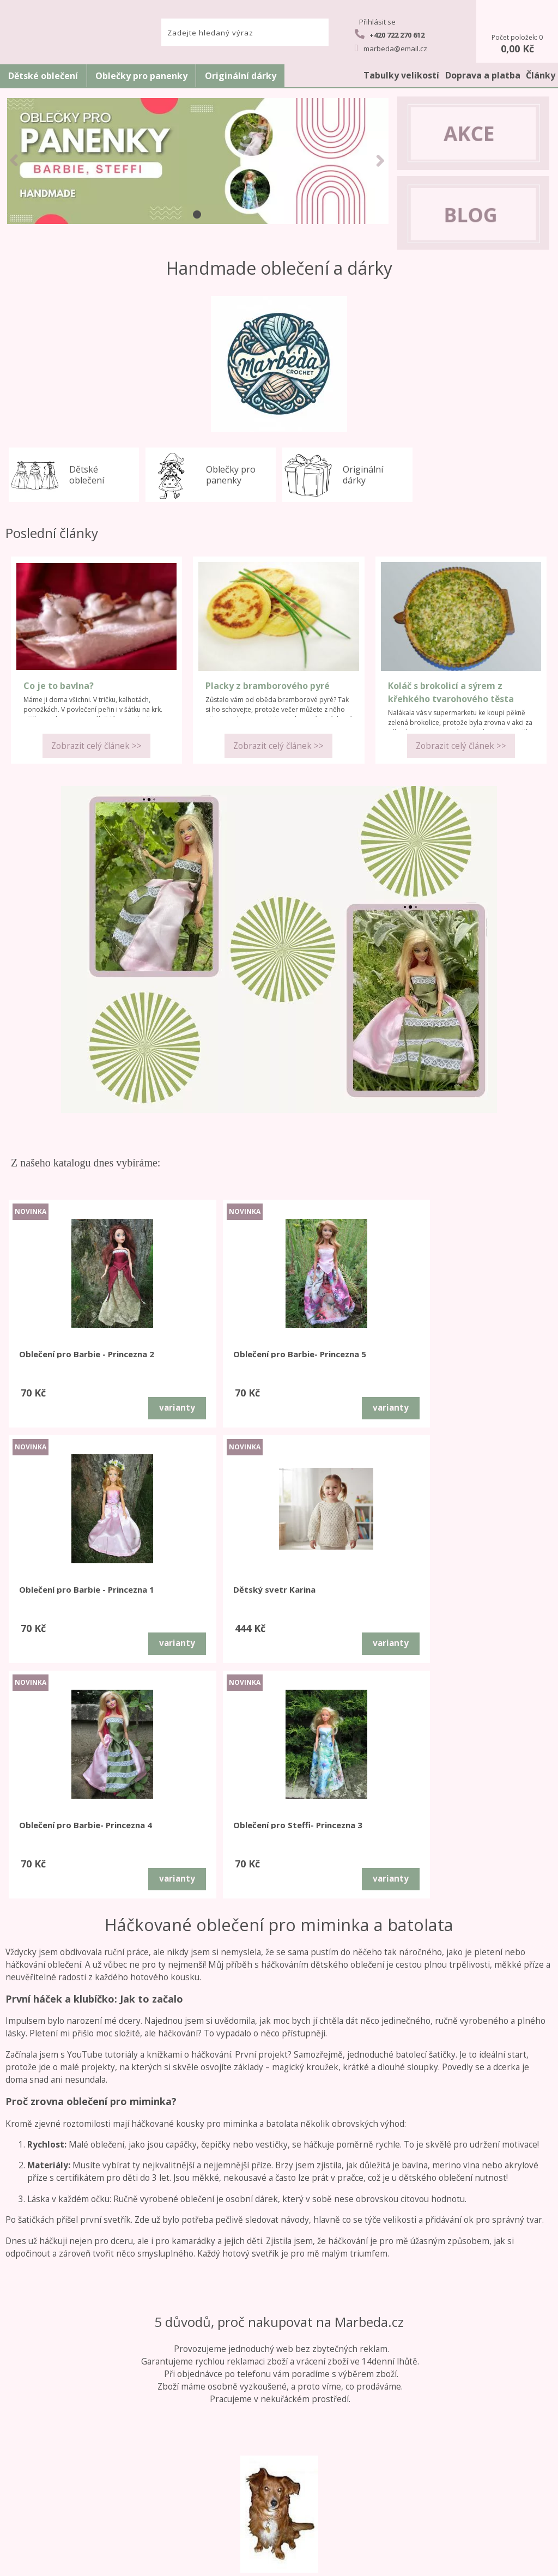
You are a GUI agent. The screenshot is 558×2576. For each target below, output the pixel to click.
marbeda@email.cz (391, 48)
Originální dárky (240, 76)
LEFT (13, 160)
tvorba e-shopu (309, 2563)
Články (540, 75)
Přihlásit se (377, 22)
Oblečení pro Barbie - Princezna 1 (332, 1359)
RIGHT (380, 160)
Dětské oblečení (43, 76)
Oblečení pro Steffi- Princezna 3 (192, 1594)
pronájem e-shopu (369, 2563)
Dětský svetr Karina (467, 1354)
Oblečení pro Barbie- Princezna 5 (194, 1359)
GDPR (55, 2505)
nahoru (541, 2559)
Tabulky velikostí (401, 75)
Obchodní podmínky (55, 2429)
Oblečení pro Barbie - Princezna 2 (58, 1359)
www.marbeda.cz (175, 2563)
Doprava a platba (482, 75)
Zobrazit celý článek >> (96, 746)
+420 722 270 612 (389, 34)
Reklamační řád (56, 2442)
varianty (104, 1407)
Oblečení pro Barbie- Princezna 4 (57, 1594)
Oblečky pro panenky (141, 76)
